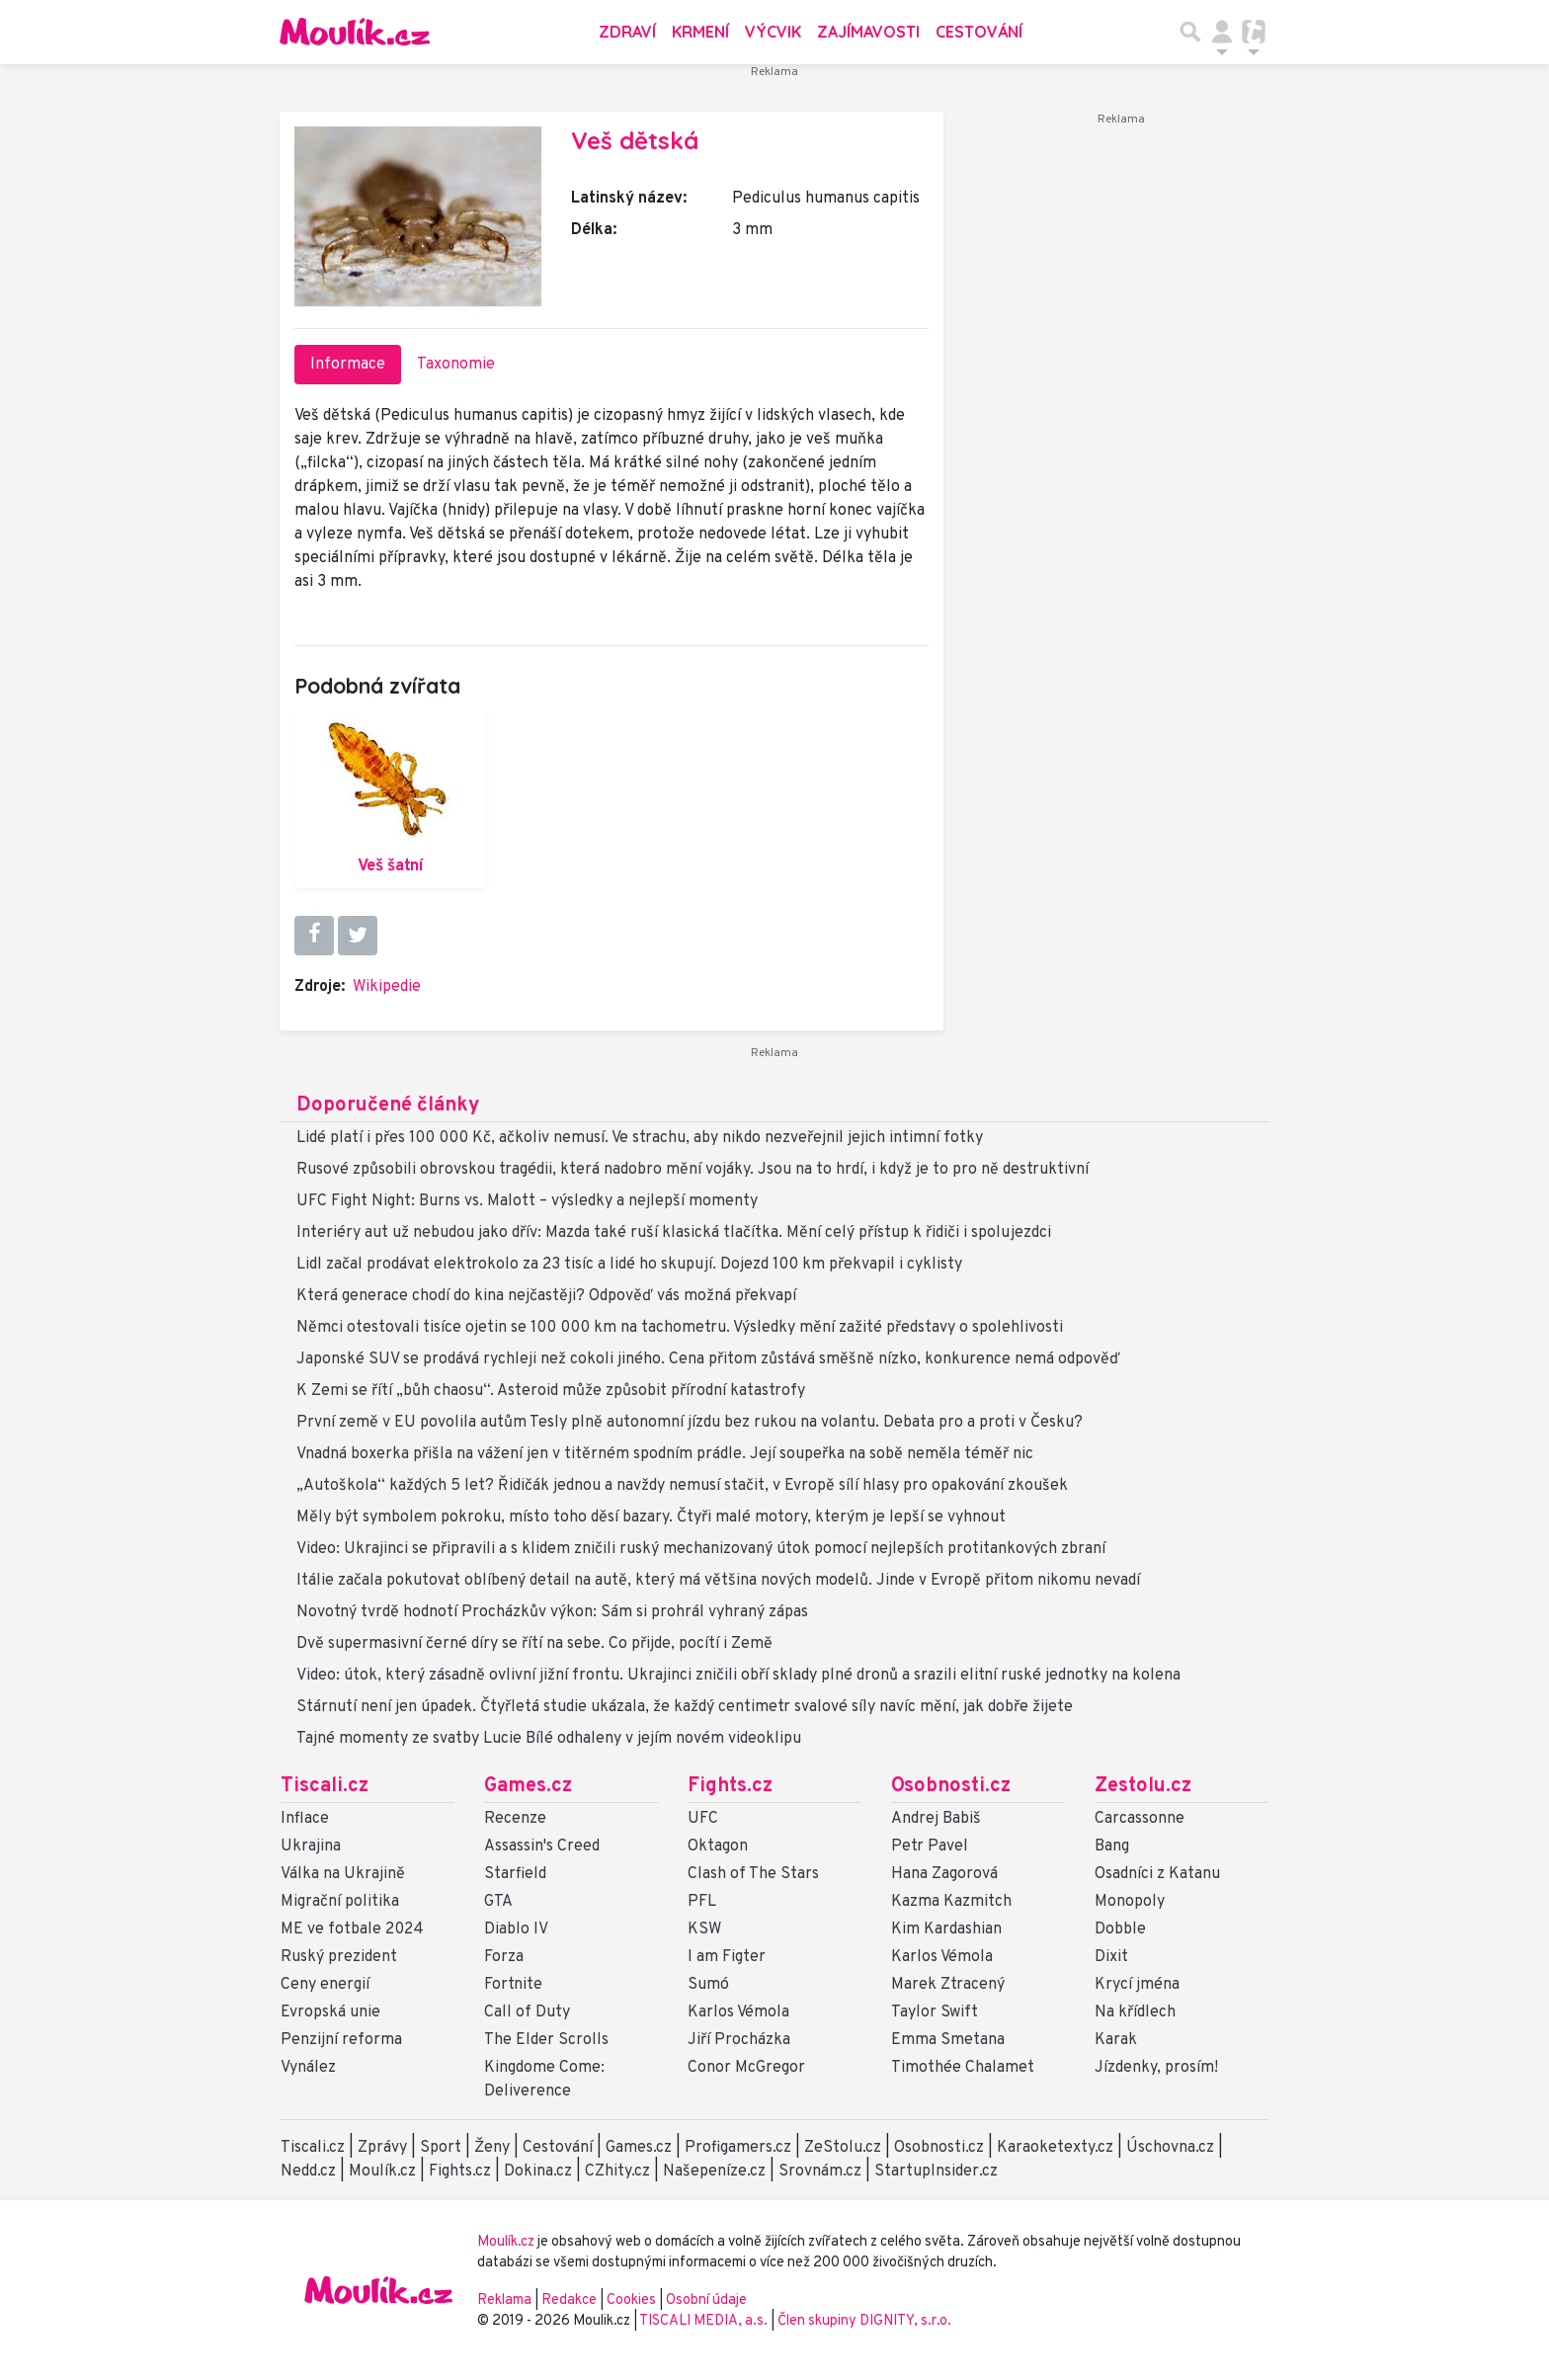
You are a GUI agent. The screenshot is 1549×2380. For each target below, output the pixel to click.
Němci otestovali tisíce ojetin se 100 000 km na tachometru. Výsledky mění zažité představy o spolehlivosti (679, 1328)
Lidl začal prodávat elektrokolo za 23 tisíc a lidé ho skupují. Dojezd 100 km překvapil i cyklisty (629, 1264)
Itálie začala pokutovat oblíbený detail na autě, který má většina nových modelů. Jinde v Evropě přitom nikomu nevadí (718, 1581)
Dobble (1120, 1929)
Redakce (569, 2300)
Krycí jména (1137, 1985)
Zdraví (627, 31)
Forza (504, 1957)
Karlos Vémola (738, 2012)
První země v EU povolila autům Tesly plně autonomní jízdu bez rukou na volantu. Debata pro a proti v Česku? (689, 1423)
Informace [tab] (347, 364)
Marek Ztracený (948, 1985)
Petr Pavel (929, 1846)
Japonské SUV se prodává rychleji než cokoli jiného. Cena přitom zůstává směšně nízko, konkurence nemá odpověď (708, 1359)
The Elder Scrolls (546, 2040)
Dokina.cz (538, 2171)
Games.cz (528, 1786)
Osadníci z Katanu (1157, 1874)
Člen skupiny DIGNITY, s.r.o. (864, 2321)
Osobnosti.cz (951, 1786)
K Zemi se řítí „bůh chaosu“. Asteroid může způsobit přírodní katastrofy (550, 1391)
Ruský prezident (339, 1957)
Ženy (492, 2148)
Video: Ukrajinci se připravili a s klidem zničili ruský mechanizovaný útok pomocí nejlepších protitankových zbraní (700, 1549)
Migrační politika (340, 1902)
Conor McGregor (746, 2068)
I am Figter (727, 1957)
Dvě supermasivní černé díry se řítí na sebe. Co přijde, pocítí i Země (534, 1644)
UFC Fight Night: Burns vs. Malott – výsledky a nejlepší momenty (527, 1201)
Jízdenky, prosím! (1156, 2068)
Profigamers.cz (738, 2148)
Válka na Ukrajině (343, 1874)
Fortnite (513, 1985)
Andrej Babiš (936, 1819)
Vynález (308, 2068)
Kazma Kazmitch (951, 1902)
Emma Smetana (948, 2040)
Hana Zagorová (944, 1874)
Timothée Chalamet (962, 2068)
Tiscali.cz (324, 1786)
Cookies (631, 2300)
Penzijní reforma (341, 2040)
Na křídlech (1135, 2012)
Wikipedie (387, 987)
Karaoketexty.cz (1055, 2148)
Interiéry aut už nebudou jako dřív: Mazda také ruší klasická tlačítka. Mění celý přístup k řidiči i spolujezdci (673, 1233)
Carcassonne (1139, 1819)
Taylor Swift (934, 2012)
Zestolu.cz (1143, 1786)
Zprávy (382, 2148)
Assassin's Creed (542, 1846)
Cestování (979, 31)
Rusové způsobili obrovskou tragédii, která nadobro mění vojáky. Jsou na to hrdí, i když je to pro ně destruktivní (692, 1170)
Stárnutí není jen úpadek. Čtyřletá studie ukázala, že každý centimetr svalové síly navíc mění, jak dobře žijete (684, 1707)
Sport (440, 2148)
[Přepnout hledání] (1190, 31)
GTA (498, 1902)
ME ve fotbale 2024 (352, 1929)
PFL (702, 1902)
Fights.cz (730, 1786)
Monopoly (1130, 1902)
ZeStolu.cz (842, 2148)
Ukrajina (311, 1846)
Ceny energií (325, 1985)
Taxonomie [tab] (456, 364)
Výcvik (773, 31)
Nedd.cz (308, 2171)
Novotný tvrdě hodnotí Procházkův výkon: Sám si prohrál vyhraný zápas (552, 1612)
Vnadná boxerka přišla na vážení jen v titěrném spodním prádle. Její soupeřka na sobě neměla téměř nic (664, 1454)
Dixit (1111, 1957)
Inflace (305, 1819)
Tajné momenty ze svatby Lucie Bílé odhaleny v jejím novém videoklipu (548, 1739)
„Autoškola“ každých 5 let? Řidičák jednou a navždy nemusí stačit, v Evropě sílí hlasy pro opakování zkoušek (682, 1486)
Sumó (708, 1985)
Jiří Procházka (739, 2040)
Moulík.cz (382, 2171)
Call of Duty (527, 2012)
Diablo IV (516, 1929)
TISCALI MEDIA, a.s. (705, 2321)
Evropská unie (330, 2012)
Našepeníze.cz (714, 2171)
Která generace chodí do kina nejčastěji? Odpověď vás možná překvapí (546, 1296)
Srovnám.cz (819, 2171)
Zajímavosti (868, 31)
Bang (1112, 1846)
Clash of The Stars (753, 1874)
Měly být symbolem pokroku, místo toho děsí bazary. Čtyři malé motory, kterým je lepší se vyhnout (651, 1517)
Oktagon (718, 1846)
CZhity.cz (617, 2171)
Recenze (515, 1819)
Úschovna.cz (1170, 2148)
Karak (1116, 2040)
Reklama (504, 2300)
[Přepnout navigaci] (1222, 31)
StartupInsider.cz (936, 2171)
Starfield (515, 1874)
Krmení (700, 31)
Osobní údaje (706, 2300)
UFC (703, 1819)
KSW (704, 1929)
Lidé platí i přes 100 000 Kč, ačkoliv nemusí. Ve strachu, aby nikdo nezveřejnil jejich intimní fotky (639, 1138)
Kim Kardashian (946, 1929)
